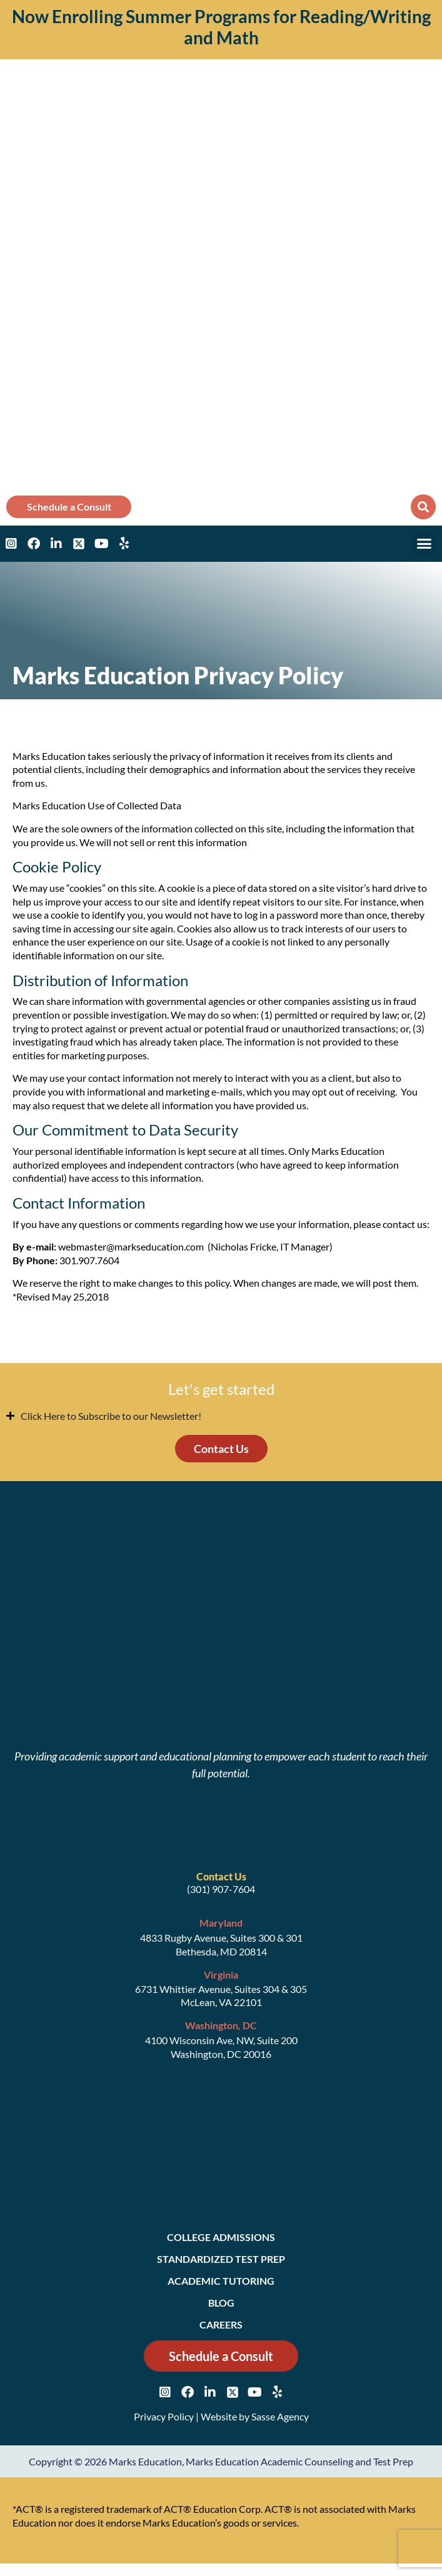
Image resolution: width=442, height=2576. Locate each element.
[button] (423, 506)
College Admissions (221, 2237)
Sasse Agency (280, 2416)
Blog (221, 2303)
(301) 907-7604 (221, 1889)
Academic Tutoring (221, 2281)
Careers (221, 2324)
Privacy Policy (164, 2416)
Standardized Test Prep (221, 2259)
